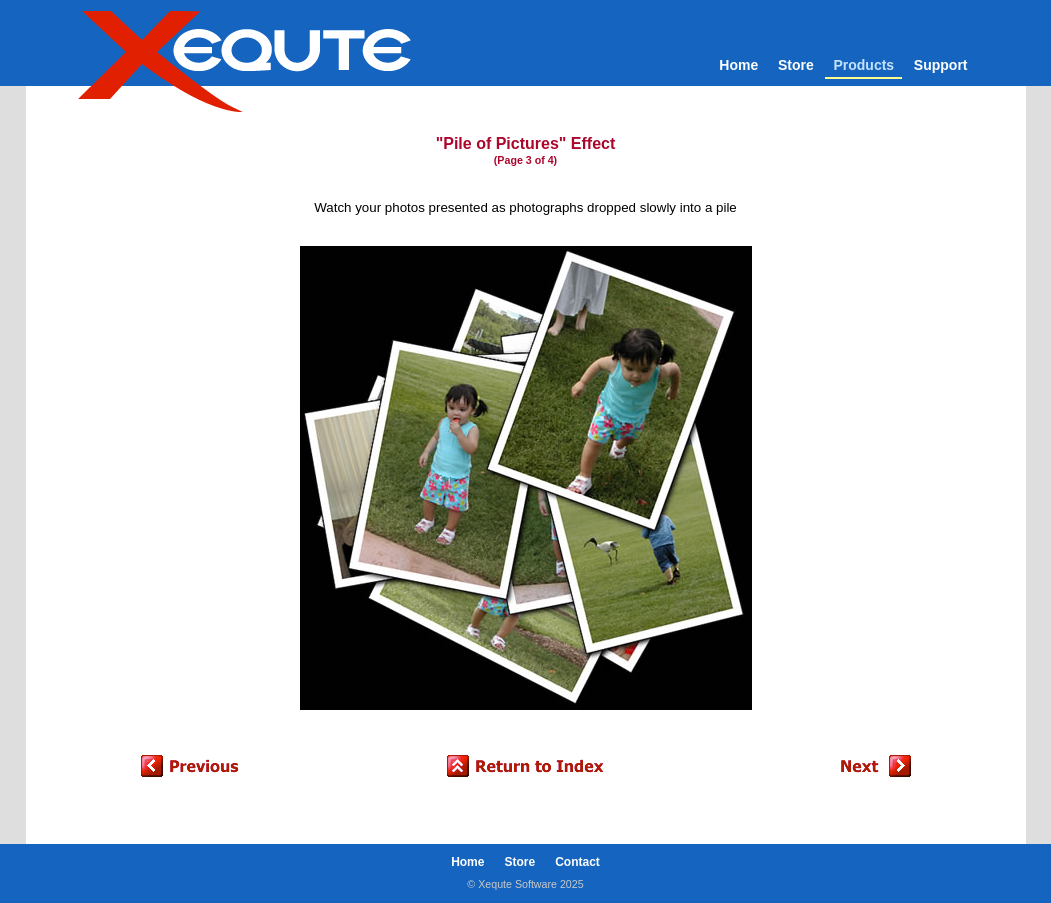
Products (863, 65)
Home (738, 65)
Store (796, 65)
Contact (577, 862)
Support (941, 65)
